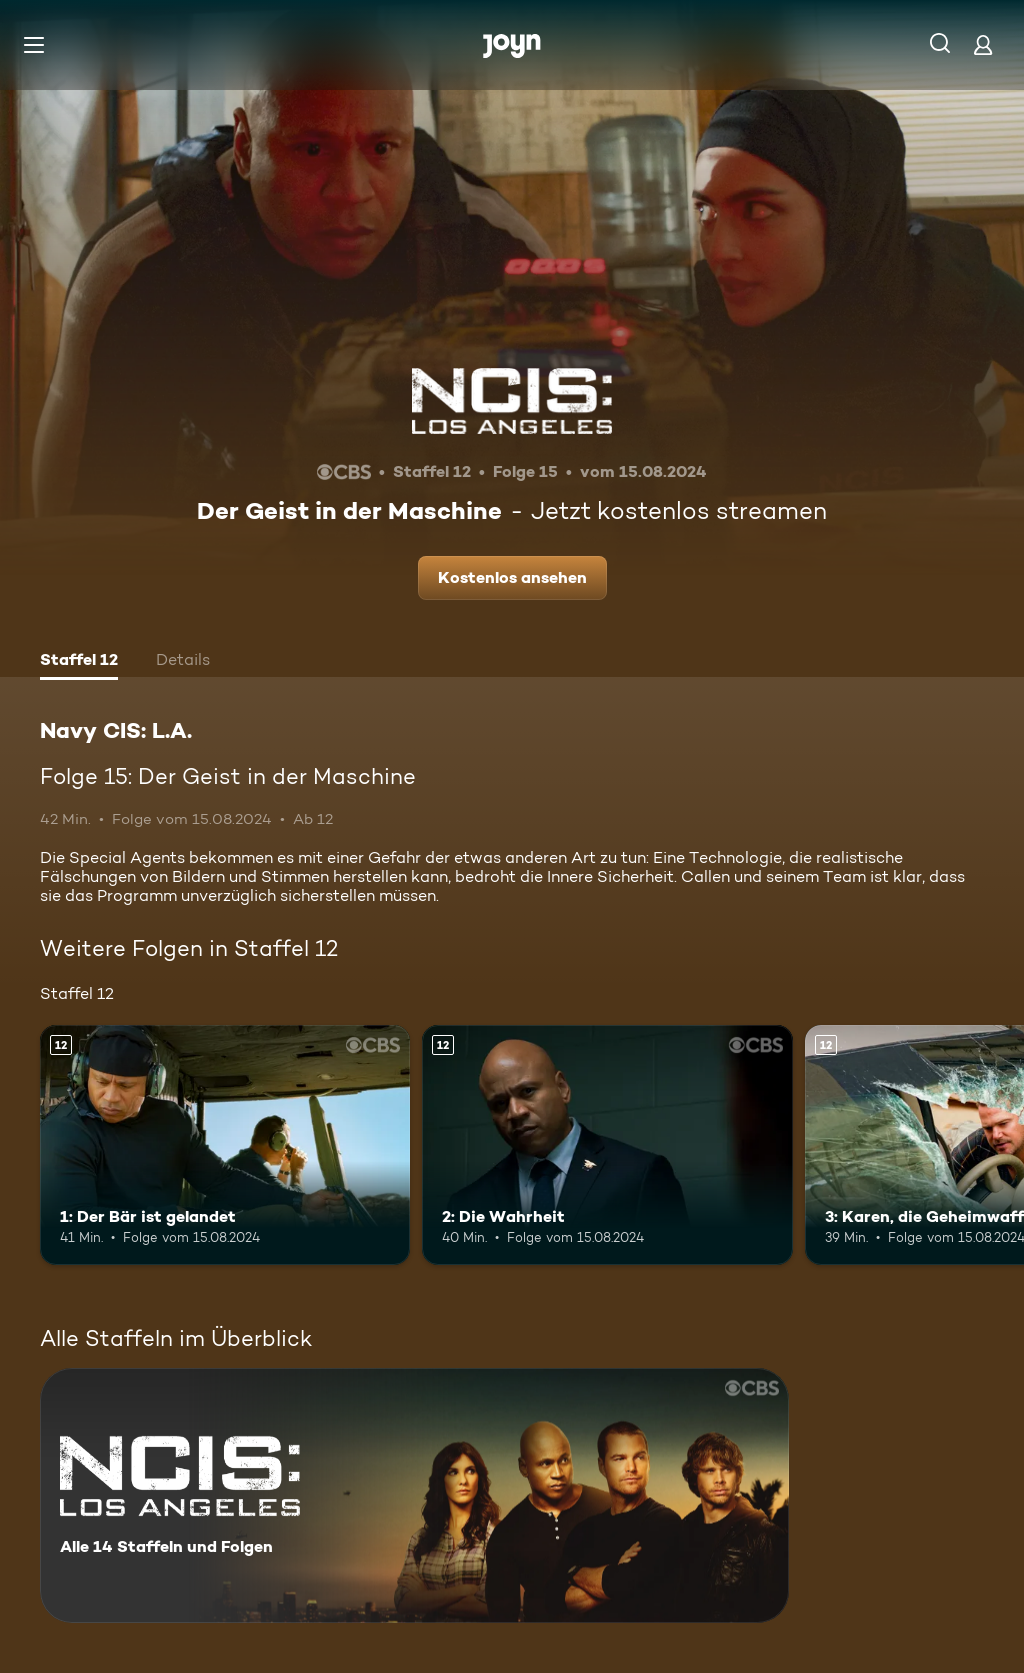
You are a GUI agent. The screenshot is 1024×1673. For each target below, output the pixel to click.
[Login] (983, 44)
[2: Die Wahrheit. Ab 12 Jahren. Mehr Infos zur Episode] (607, 1145)
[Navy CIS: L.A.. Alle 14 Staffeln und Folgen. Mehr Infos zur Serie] (414, 1495)
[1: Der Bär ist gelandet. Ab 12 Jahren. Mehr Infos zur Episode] (225, 1145)
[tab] (79, 662)
